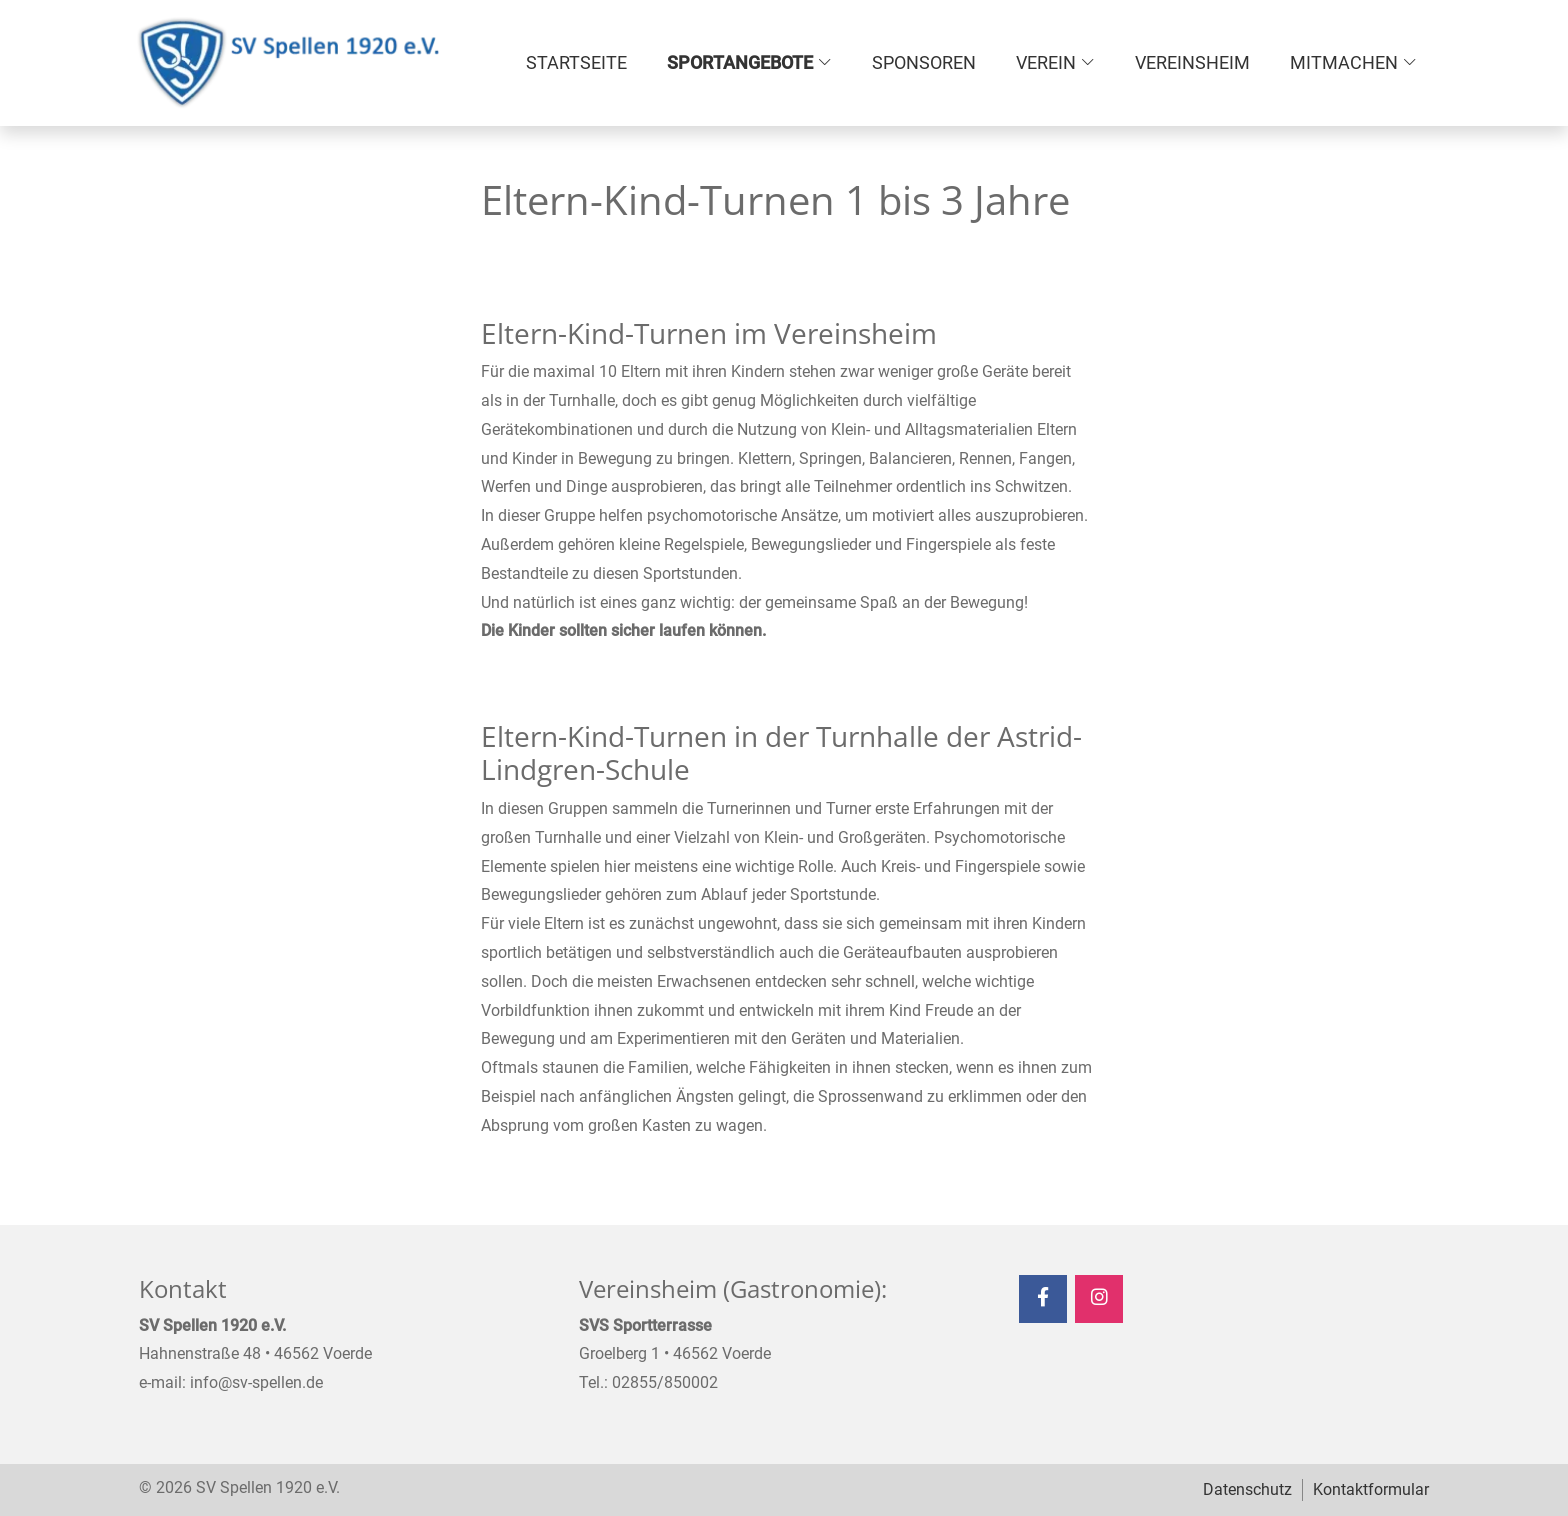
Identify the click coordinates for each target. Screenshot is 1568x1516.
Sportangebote (740, 62)
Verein (1046, 62)
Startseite (576, 62)
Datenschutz (1247, 1489)
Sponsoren (924, 62)
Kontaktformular (1371, 1489)
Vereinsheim (1192, 62)
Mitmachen (1344, 62)
